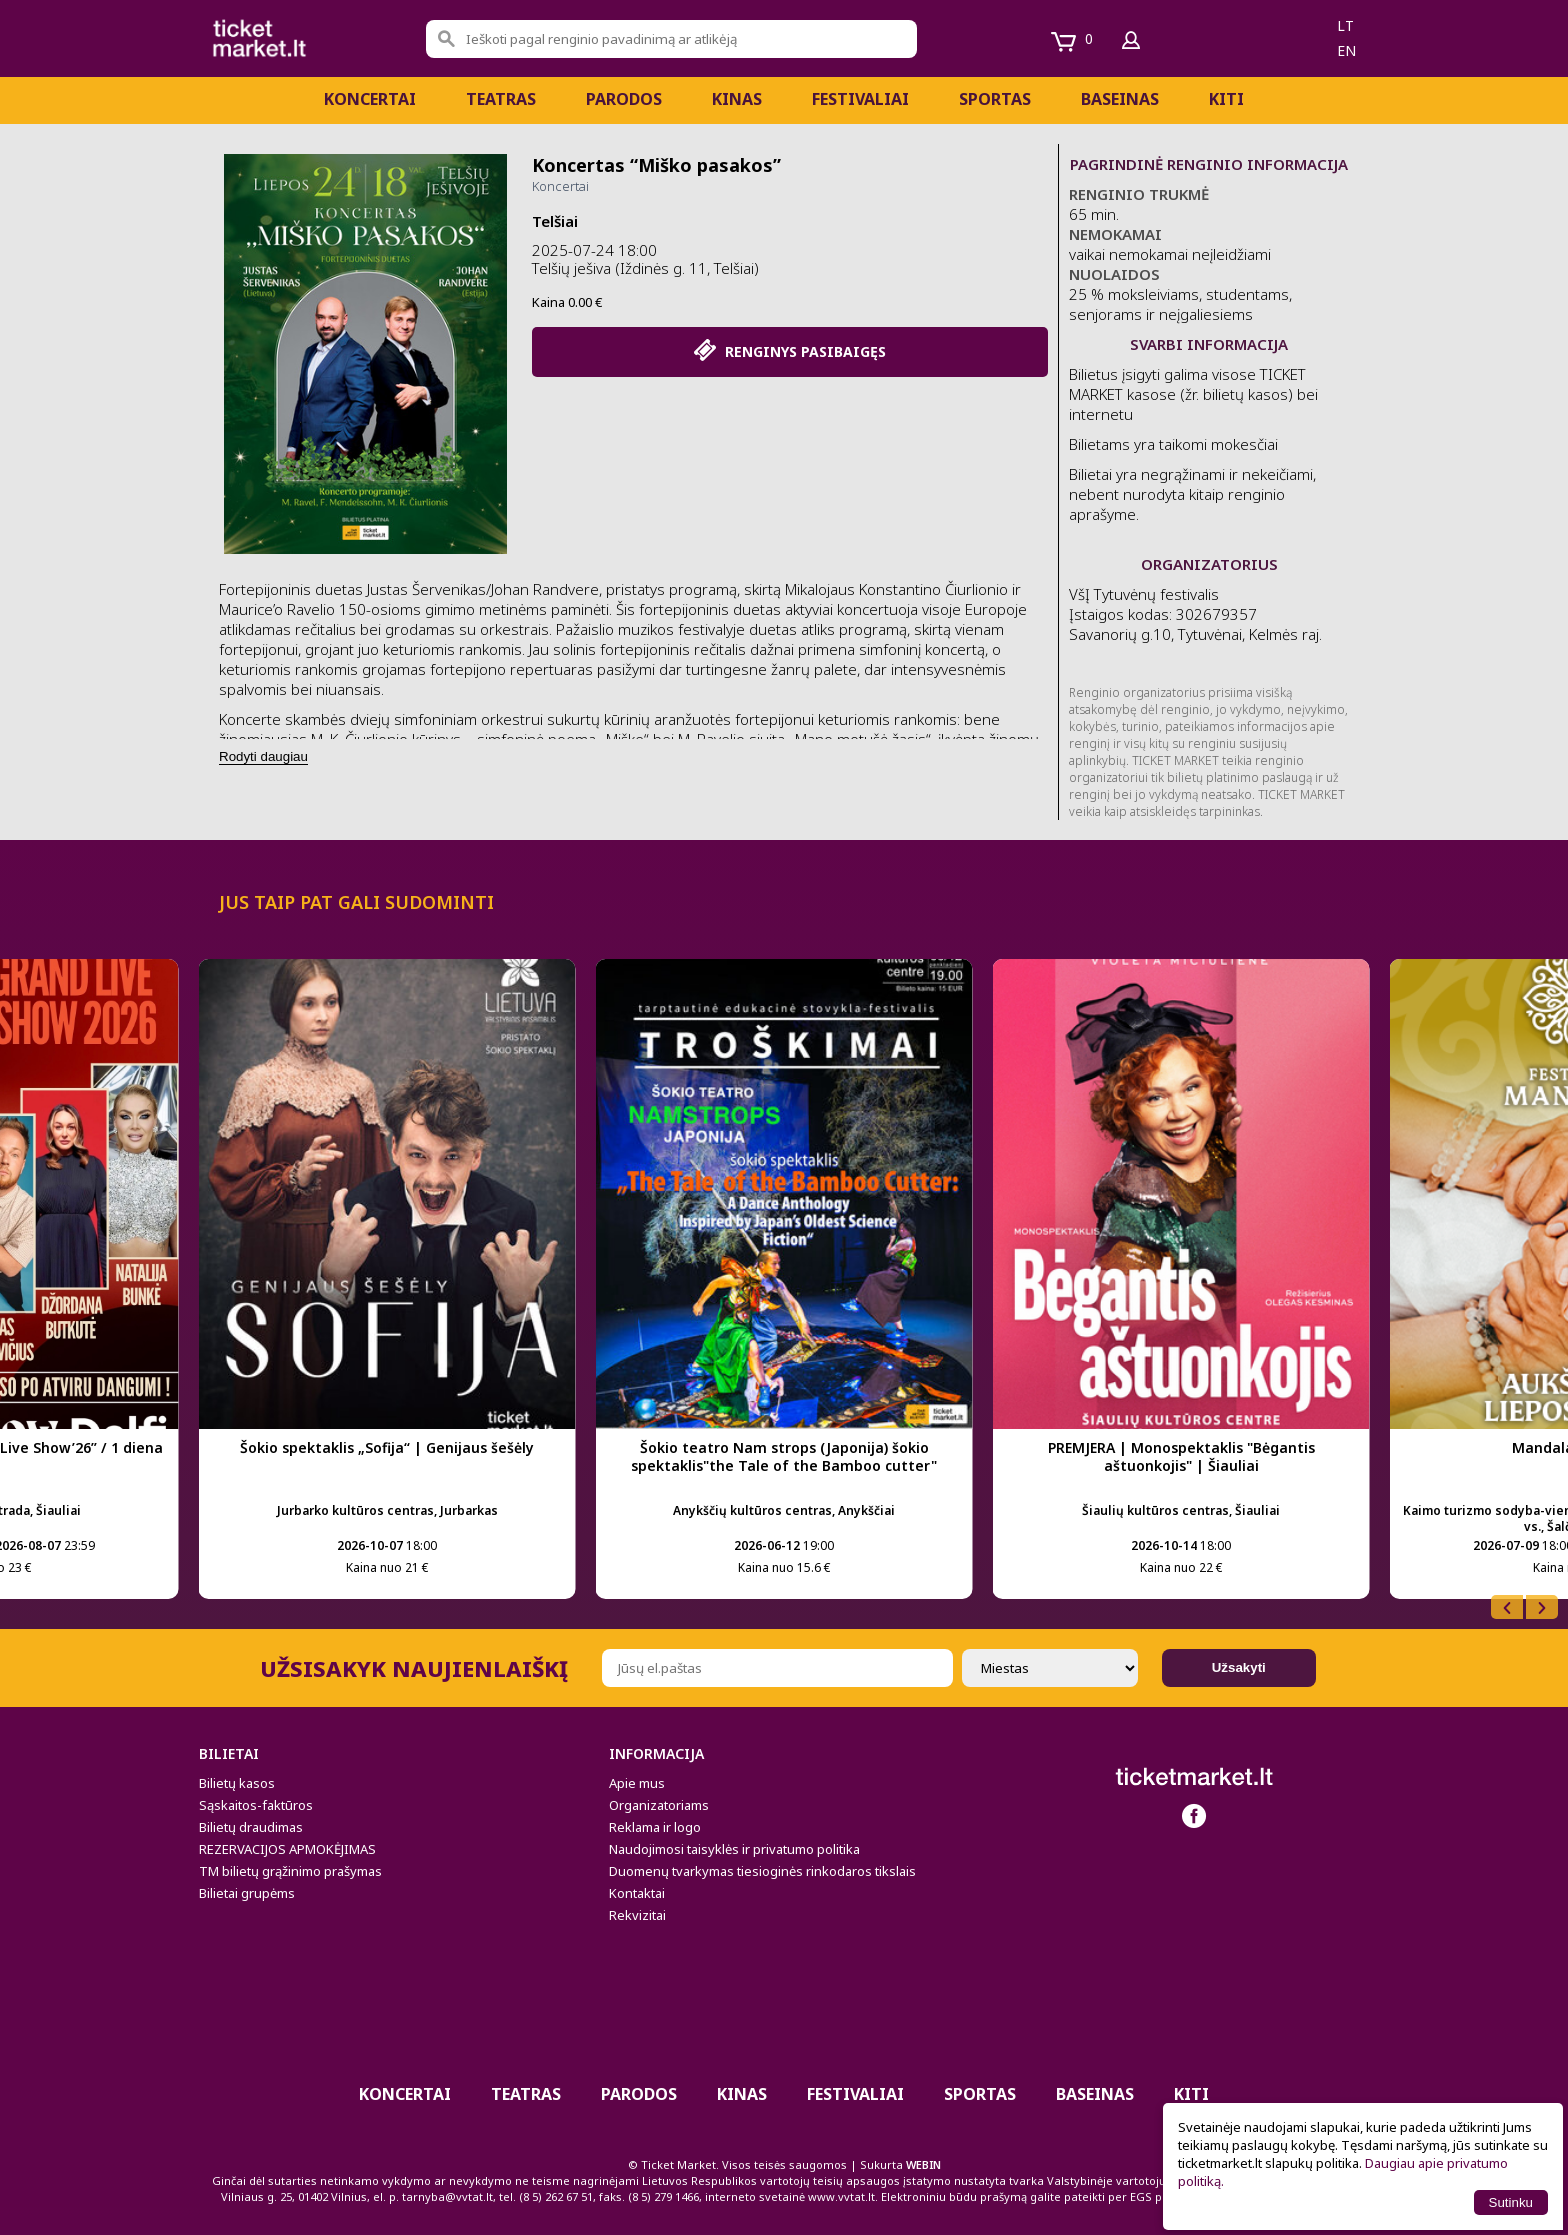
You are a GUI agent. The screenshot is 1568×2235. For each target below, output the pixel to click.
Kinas (737, 99)
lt (1345, 25)
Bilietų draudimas (251, 1827)
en (1346, 50)
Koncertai (370, 99)
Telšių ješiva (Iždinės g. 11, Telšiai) (645, 268)
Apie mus (637, 1783)
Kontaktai (637, 1893)
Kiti (1226, 99)
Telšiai (555, 221)
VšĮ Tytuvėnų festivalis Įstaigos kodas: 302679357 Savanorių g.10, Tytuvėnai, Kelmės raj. (1195, 624)
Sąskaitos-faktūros (256, 1805)
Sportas (995, 99)
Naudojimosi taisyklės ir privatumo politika (734, 1849)
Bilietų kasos (237, 1783)
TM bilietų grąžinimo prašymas (290, 1871)
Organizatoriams (659, 1805)
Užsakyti (1239, 1667)
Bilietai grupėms (247, 1893)
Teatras (501, 99)
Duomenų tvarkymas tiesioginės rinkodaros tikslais (762, 1871)
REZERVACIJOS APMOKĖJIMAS (287, 1849)
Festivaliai (860, 99)
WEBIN (923, 2164)
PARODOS (624, 99)
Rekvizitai (637, 1915)
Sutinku (1511, 2202)
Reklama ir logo (655, 1827)
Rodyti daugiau (263, 756)
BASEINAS (1120, 99)
